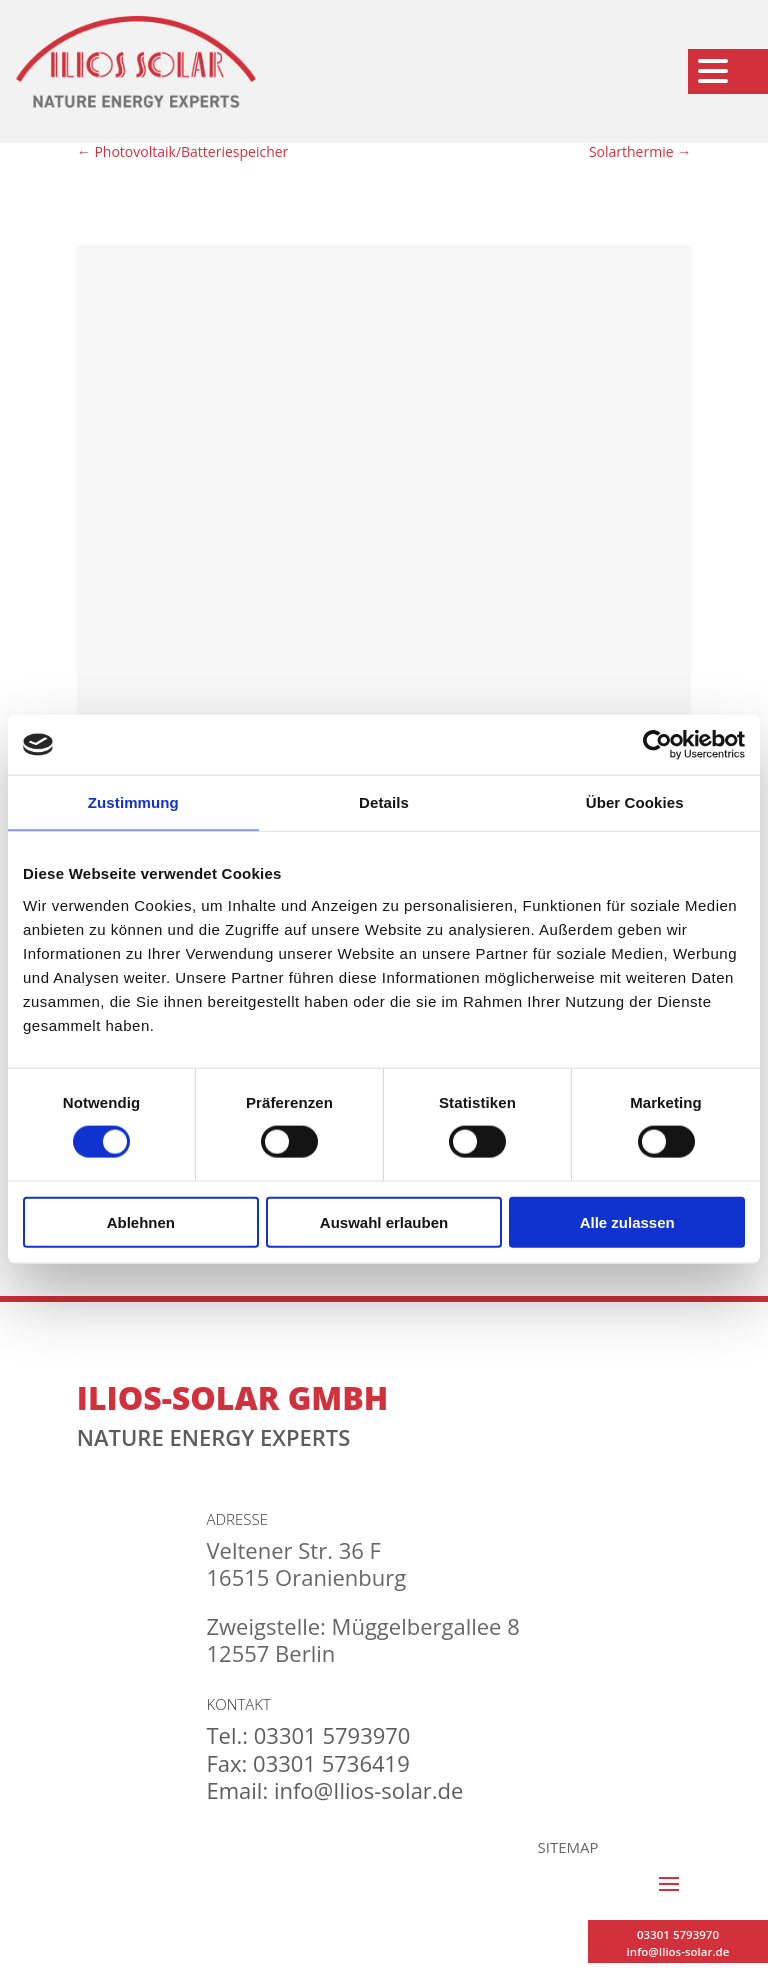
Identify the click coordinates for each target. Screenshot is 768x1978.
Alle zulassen (627, 1221)
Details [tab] (384, 802)
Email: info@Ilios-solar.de (334, 1790)
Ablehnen (141, 1221)
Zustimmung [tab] (133, 802)
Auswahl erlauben (384, 1221)
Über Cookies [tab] (635, 802)
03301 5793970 (678, 1934)
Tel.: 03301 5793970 (308, 1735)
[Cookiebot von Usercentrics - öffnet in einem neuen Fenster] (657, 745)
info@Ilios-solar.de (678, 1951)
